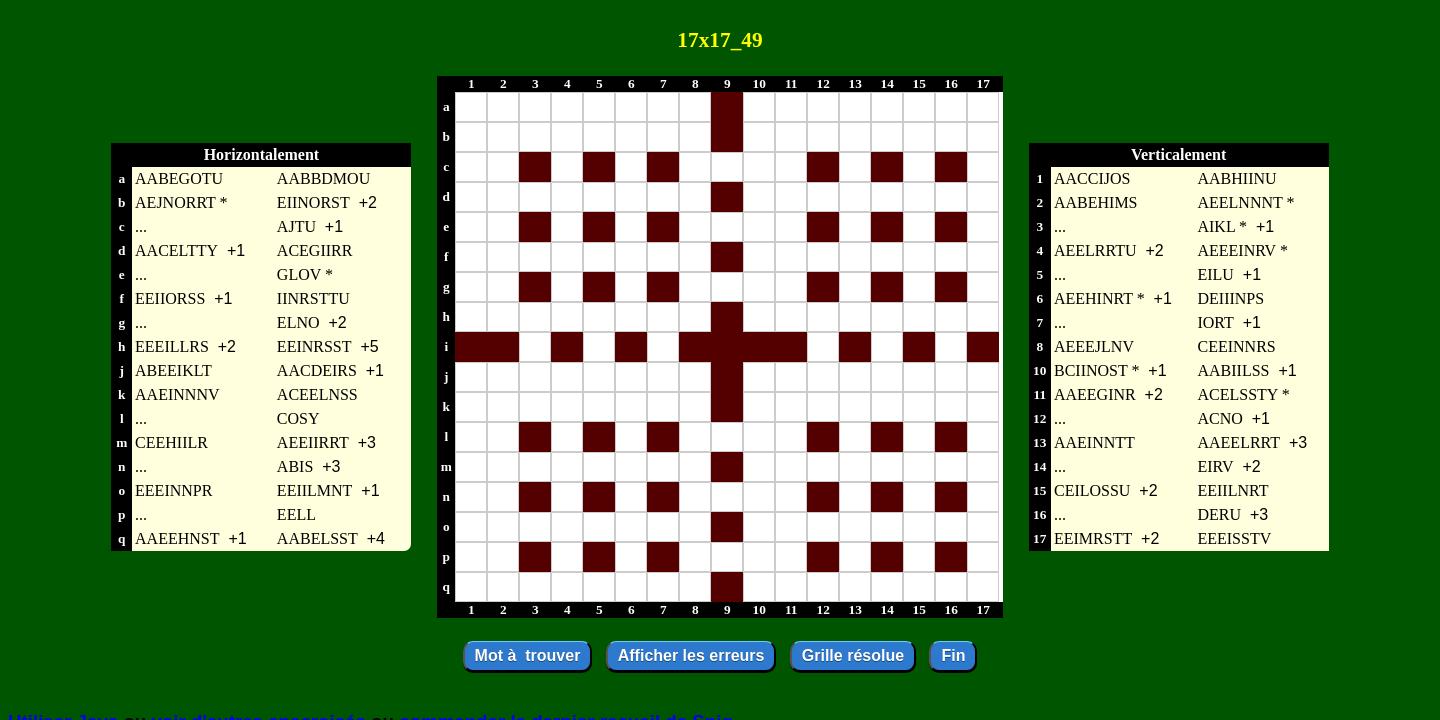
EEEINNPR (173, 490)
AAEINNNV (177, 394)
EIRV (1215, 466)
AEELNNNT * (1245, 202)
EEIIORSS (170, 298)
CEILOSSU (1092, 490)
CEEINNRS (1236, 346)
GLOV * (305, 274)
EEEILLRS (172, 346)
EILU (1215, 274)
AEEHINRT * (1099, 298)
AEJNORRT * (181, 202)
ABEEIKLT (173, 370)
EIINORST (313, 202)
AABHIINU (1236, 178)
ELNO (298, 322)
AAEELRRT (1238, 442)
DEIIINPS (1230, 298)
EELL (296, 514)
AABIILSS (1233, 370)
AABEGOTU (179, 178)
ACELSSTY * (1243, 394)
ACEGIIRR (315, 250)
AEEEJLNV (1094, 346)
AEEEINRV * (1242, 250)
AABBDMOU (323, 178)
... (141, 226)
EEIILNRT (1232, 490)
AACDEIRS (317, 370)
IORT (1215, 322)
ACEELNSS (317, 394)
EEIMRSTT (1093, 538)
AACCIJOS (1092, 178)
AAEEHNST (177, 538)
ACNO (1219, 418)
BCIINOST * (1097, 370)
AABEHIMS (1096, 202)
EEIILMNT (315, 490)
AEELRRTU (1095, 250)
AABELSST (317, 538)
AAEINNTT (1094, 442)
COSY (298, 418)
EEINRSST (314, 346)
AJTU (296, 226)
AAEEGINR (1095, 394)
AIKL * (1222, 226)
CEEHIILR (171, 442)
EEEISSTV (1234, 538)
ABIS (295, 466)
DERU (1219, 514)
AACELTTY (176, 250)
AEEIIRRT (313, 442)
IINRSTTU (313, 298)
